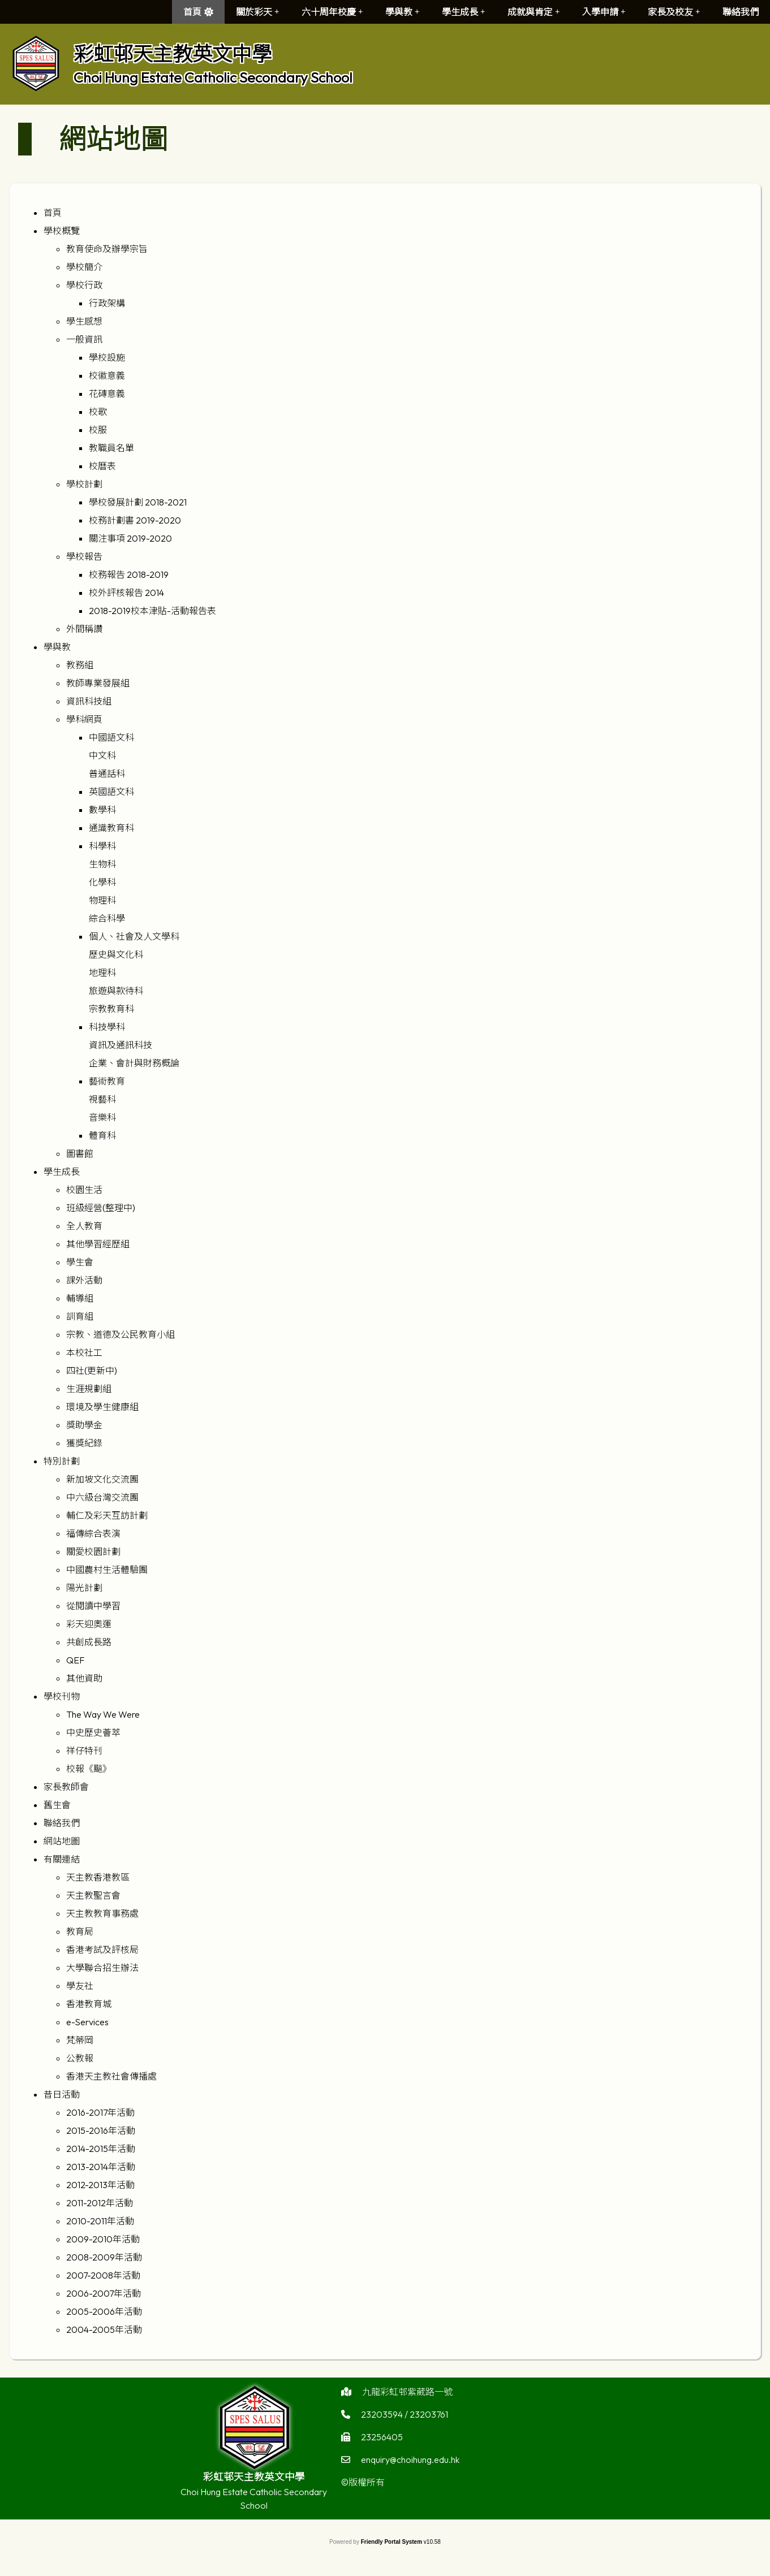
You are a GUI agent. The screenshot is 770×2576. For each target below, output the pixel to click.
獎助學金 (84, 1424)
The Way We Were (103, 1714)
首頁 (192, 12)
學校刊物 (62, 1696)
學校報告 (84, 556)
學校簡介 (84, 267)
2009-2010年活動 (103, 2239)
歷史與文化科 (116, 954)
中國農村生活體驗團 (107, 1569)
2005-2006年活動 (104, 2311)
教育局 (79, 1931)
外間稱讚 (84, 628)
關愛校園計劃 (93, 1551)
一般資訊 (84, 339)
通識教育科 (111, 827)
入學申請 (603, 12)
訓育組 (79, 1316)
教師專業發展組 (98, 683)
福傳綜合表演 (93, 1533)
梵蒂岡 (79, 2040)
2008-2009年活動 (104, 2257)
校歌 (98, 411)
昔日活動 (62, 2094)
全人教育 (84, 1225)
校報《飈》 (88, 1768)
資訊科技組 (88, 701)
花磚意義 (107, 393)
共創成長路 (88, 1642)
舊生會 (57, 1804)
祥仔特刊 (84, 1750)
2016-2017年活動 (100, 2112)
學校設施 (107, 357)
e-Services (87, 2022)
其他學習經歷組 (98, 1244)
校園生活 (84, 1189)
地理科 (102, 972)
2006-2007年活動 (103, 2293)
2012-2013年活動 (100, 2184)
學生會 (79, 1262)
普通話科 (107, 773)
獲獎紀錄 (84, 1443)
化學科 (102, 882)
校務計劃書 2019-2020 (135, 520)
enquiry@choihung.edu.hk (410, 2483)
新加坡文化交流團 (102, 1479)
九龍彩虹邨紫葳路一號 (407, 2416)
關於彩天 (257, 12)
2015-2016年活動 (100, 2130)
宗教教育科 (111, 1008)
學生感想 (84, 321)
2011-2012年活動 (99, 2202)
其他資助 (84, 1678)
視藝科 (102, 1099)
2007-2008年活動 (103, 2275)
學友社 (79, 1985)
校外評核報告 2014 (126, 592)
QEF (75, 1660)
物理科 (102, 900)
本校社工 (84, 1352)
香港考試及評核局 (102, 1949)
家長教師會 (66, 1786)
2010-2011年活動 (100, 2221)
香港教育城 (88, 2003)
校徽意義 (107, 375)
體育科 (102, 1135)
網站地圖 (62, 1841)
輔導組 (79, 1298)
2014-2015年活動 (100, 2148)
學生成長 (463, 12)
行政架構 (107, 303)
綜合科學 (107, 918)
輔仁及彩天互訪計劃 (107, 1515)
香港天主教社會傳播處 (111, 2076)
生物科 (102, 864)
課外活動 (84, 1280)
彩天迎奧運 (88, 1624)
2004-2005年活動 (104, 2329)
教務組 (79, 665)
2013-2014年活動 (100, 2166)
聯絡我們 (740, 12)
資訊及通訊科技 (120, 1045)
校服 (98, 429)
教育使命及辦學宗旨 (107, 248)
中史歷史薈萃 (93, 1732)
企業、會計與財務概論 (134, 1063)
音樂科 (102, 1117)
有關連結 (62, 1859)
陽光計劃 (84, 1587)
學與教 (402, 12)
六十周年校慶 (332, 12)
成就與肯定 (533, 12)
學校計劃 (84, 484)
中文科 (102, 755)
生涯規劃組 (88, 1388)
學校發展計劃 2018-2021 (138, 502)
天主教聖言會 (93, 1895)
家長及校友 (674, 12)
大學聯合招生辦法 (102, 1967)
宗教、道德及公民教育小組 (120, 1334)
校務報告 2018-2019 (129, 574)
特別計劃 (62, 1461)
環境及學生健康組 (102, 1406)
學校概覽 (62, 230)
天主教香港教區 (98, 1877)
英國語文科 (111, 791)
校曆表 (102, 466)
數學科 (102, 809)
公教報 (79, 2058)
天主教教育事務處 (102, 1913)
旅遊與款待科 (116, 990)
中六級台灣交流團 (102, 1497)
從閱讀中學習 (93, 1605)
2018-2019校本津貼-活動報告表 (152, 610)
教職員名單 (111, 447)
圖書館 (79, 1153)
